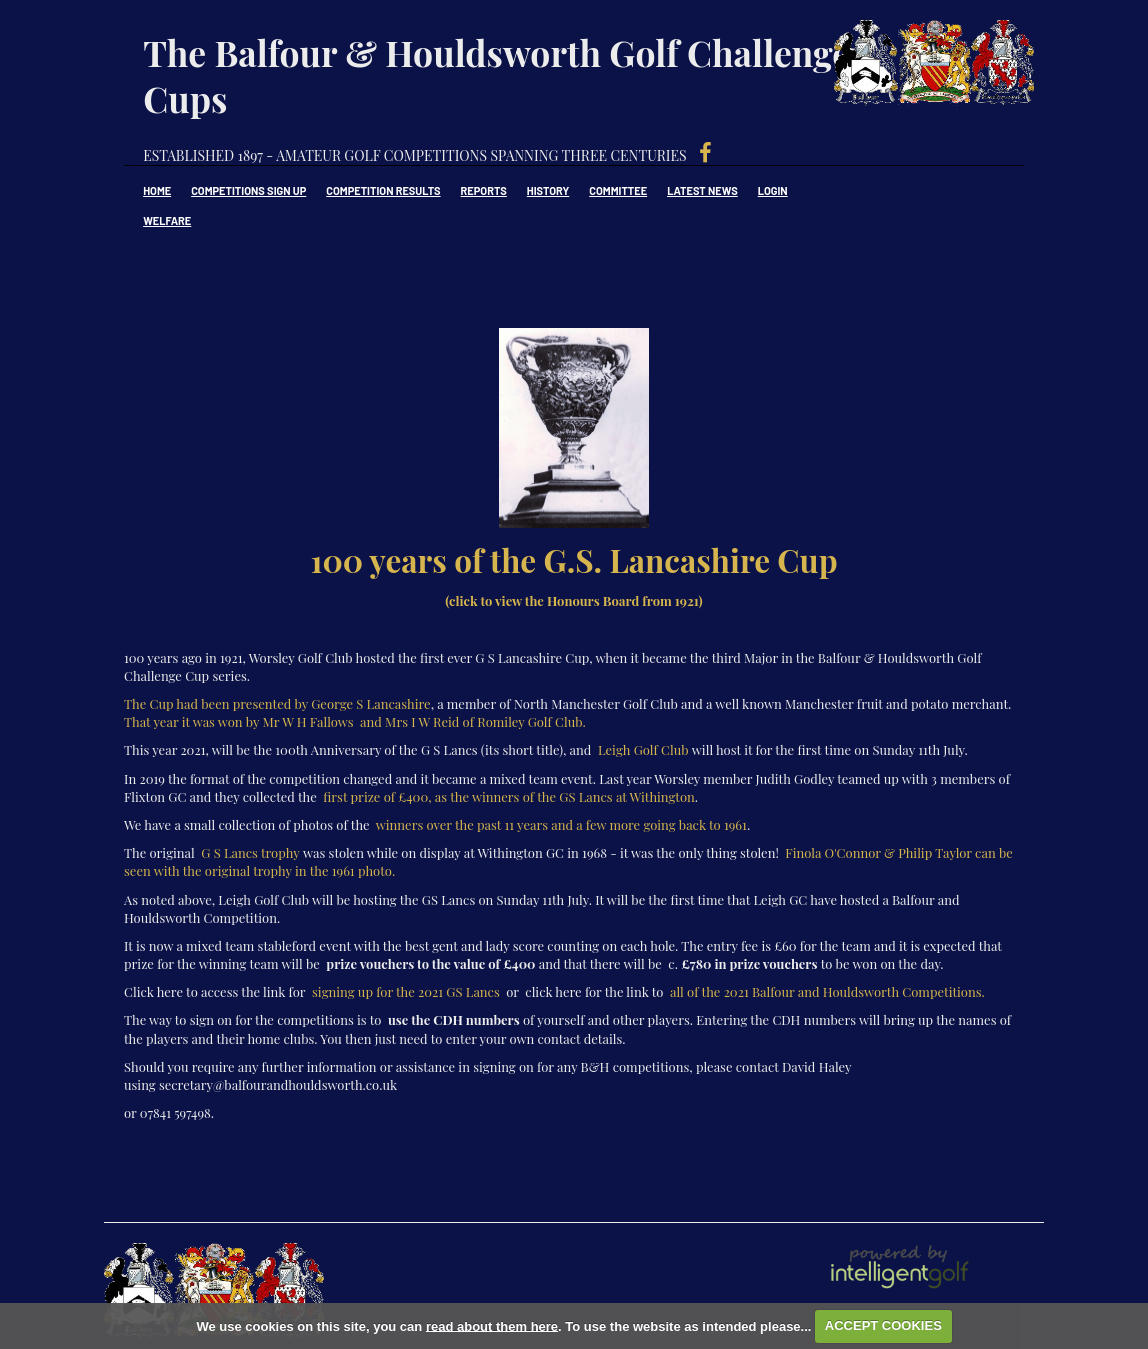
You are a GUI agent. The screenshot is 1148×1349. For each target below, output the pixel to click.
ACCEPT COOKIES (883, 1325)
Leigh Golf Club (643, 749)
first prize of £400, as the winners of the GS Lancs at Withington (509, 796)
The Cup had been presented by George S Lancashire (277, 703)
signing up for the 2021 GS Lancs (406, 991)
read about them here (492, 1325)
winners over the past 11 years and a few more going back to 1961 (561, 824)
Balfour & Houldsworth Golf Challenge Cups (951, 70)
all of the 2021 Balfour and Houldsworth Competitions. (827, 991)
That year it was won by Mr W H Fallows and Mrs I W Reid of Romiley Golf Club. (355, 721)
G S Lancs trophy (250, 852)
